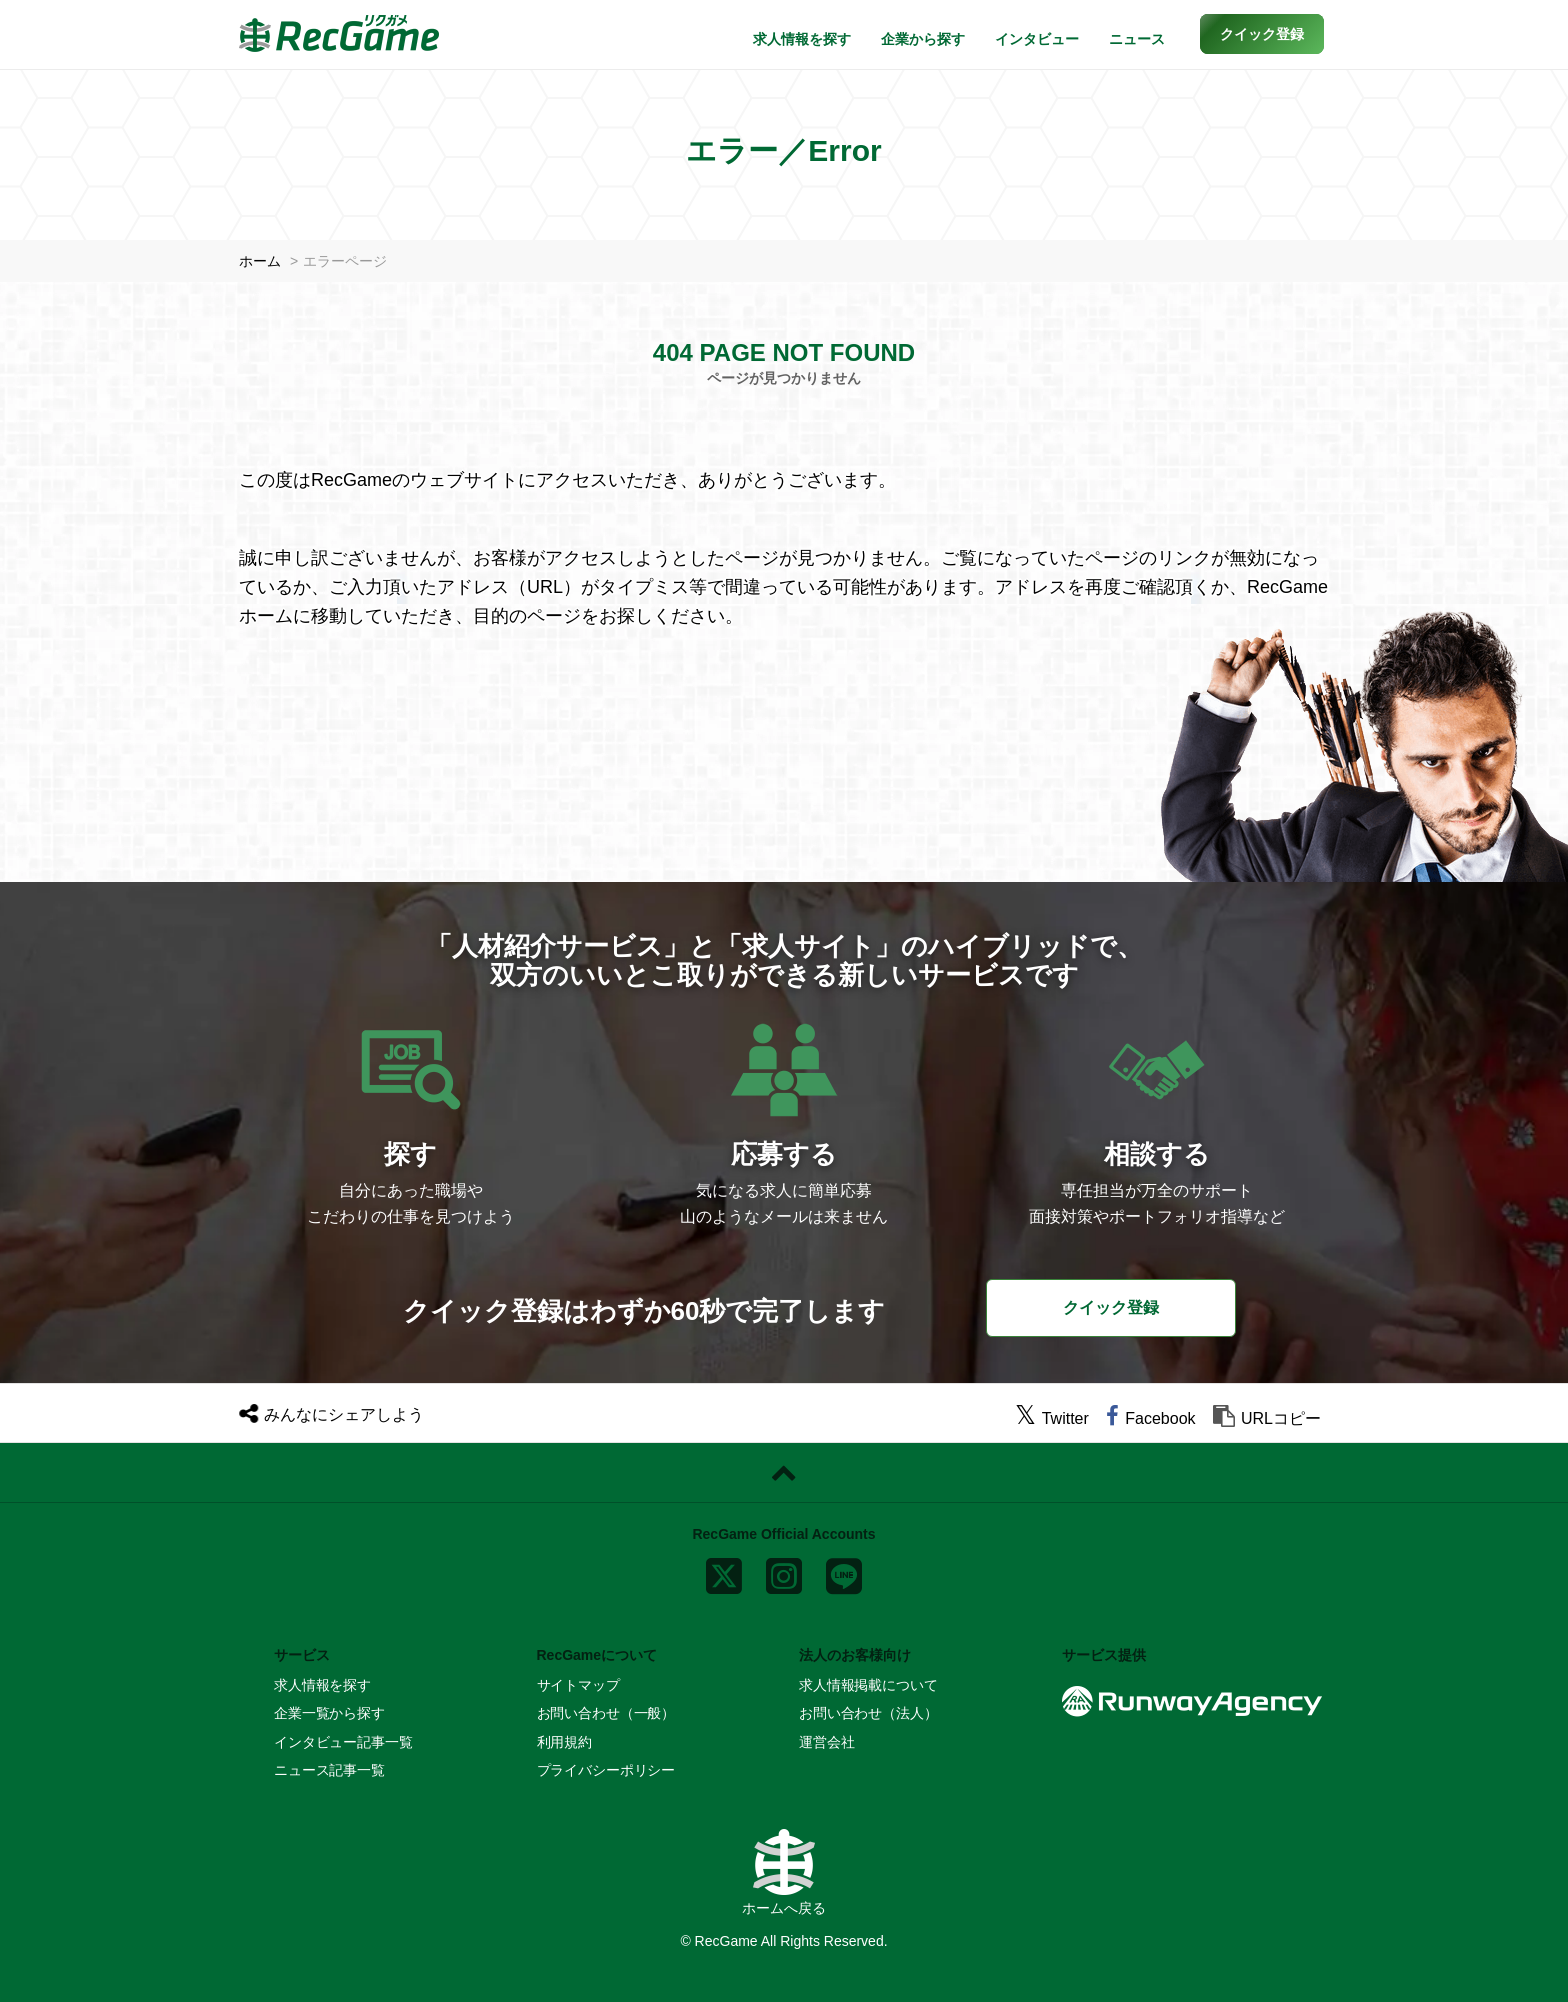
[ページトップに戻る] (784, 1473)
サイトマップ (578, 1685)
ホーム (260, 261)
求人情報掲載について (868, 1685)
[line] (844, 1571)
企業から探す (923, 39)
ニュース (1137, 39)
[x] (724, 1571)
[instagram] (784, 1571)
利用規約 (564, 1742)
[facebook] (1150, 1418)
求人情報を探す (802, 39)
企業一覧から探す (329, 1713)
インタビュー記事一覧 (343, 1742)
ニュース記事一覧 (329, 1770)
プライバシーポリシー (606, 1770)
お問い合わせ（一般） (606, 1713)
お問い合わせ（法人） (868, 1713)
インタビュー (1037, 39)
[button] (1262, 34)
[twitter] (1052, 1418)
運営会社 (826, 1742)
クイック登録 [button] (1111, 1307)
